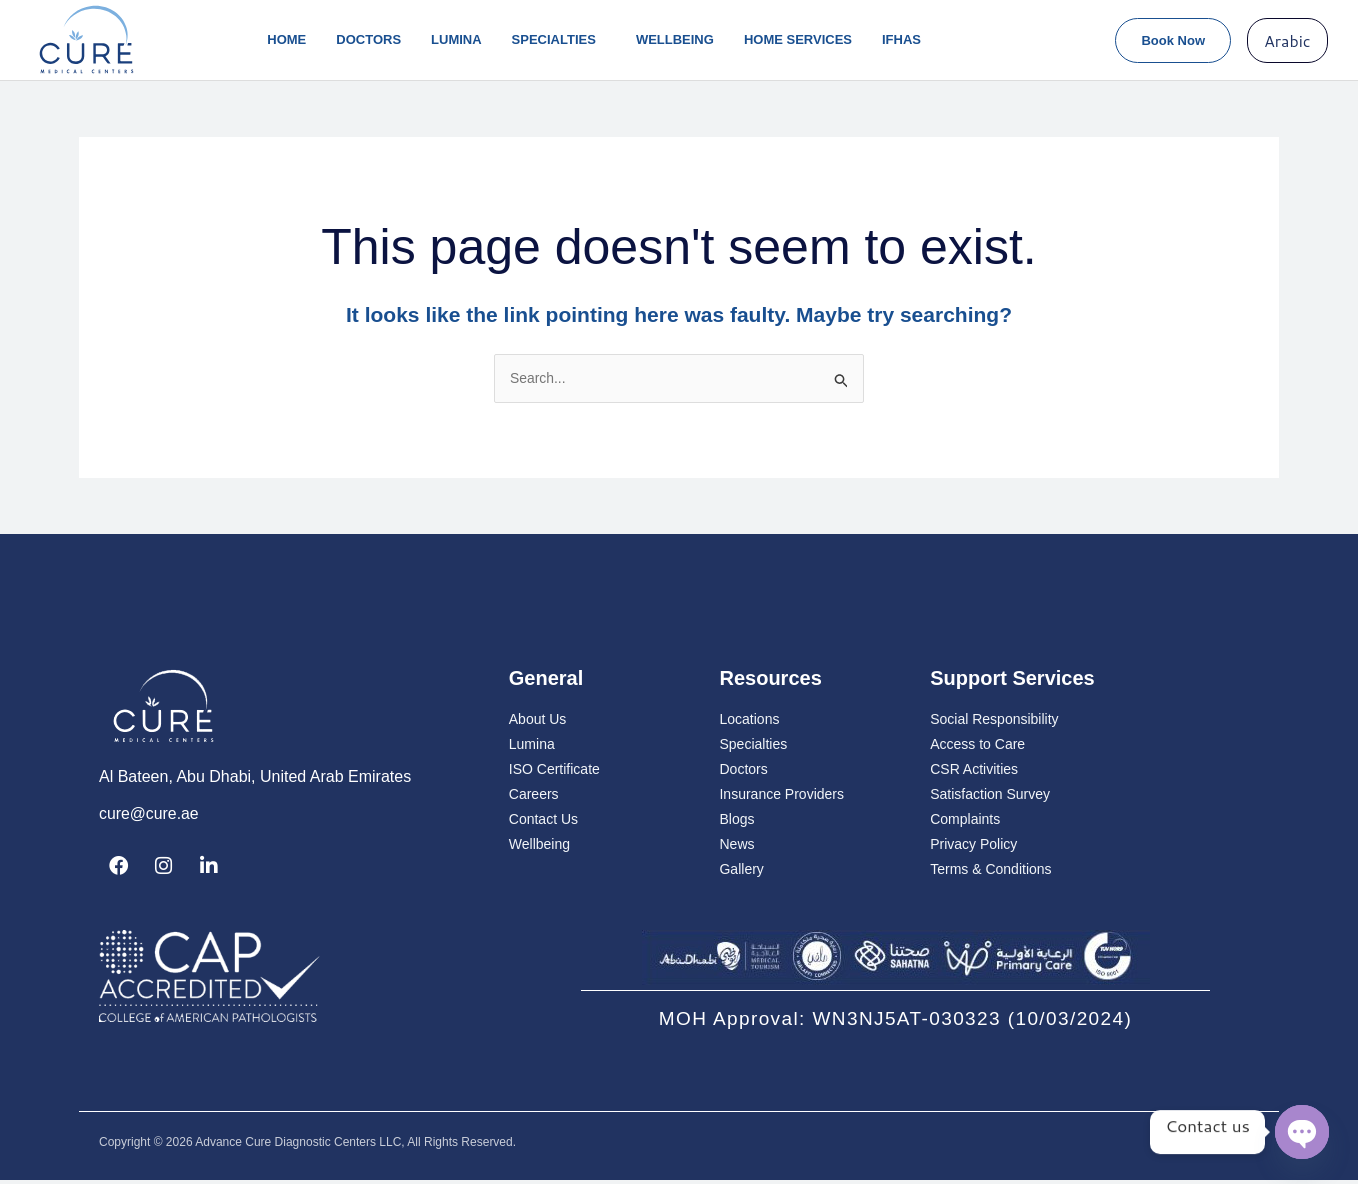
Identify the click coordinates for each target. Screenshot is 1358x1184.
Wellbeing (675, 39)
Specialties (559, 40)
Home (286, 39)
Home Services (798, 39)
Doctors (368, 39)
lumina (456, 39)
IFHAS (901, 39)
